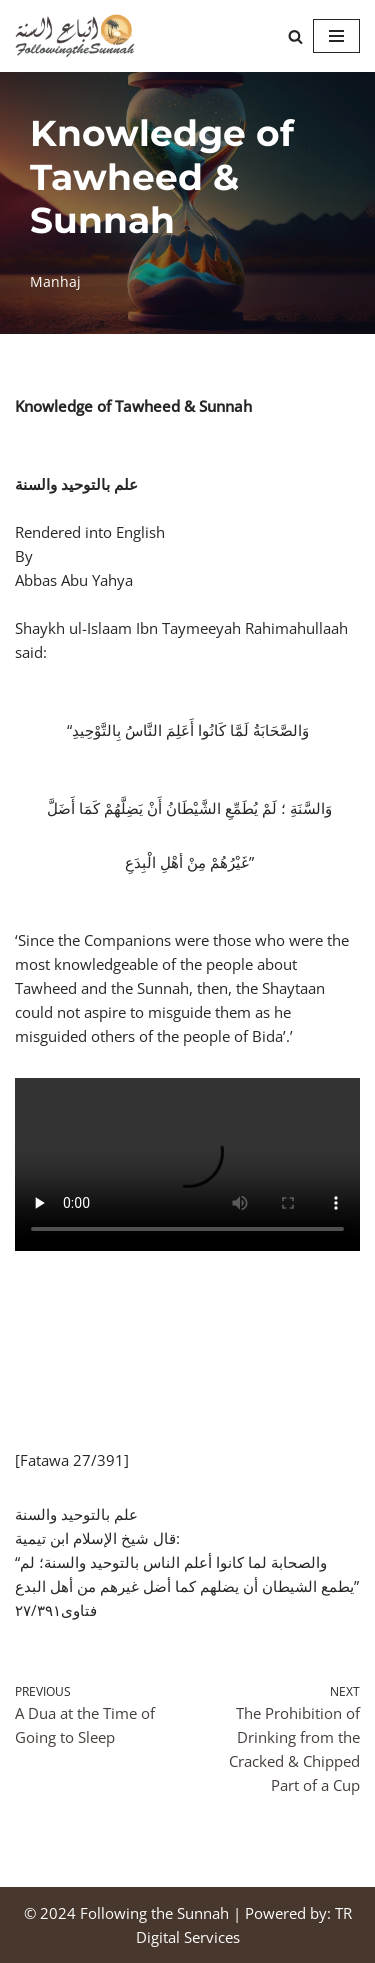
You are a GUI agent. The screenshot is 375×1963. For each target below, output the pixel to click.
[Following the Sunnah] (75, 36)
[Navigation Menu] (336, 36)
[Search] (295, 36)
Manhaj (55, 282)
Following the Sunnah (154, 1913)
